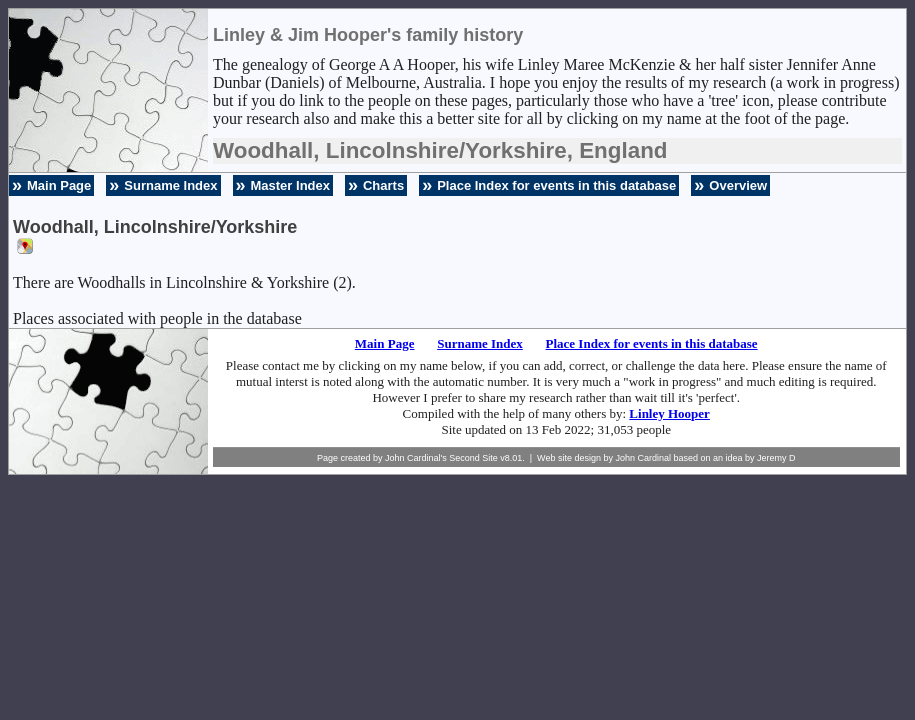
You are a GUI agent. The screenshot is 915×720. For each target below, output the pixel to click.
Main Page (59, 185)
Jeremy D (776, 458)
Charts (383, 185)
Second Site (473, 458)
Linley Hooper (669, 413)
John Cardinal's (416, 458)
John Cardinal (643, 458)
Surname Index (170, 185)
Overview (738, 185)
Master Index (290, 185)
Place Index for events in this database (556, 185)
